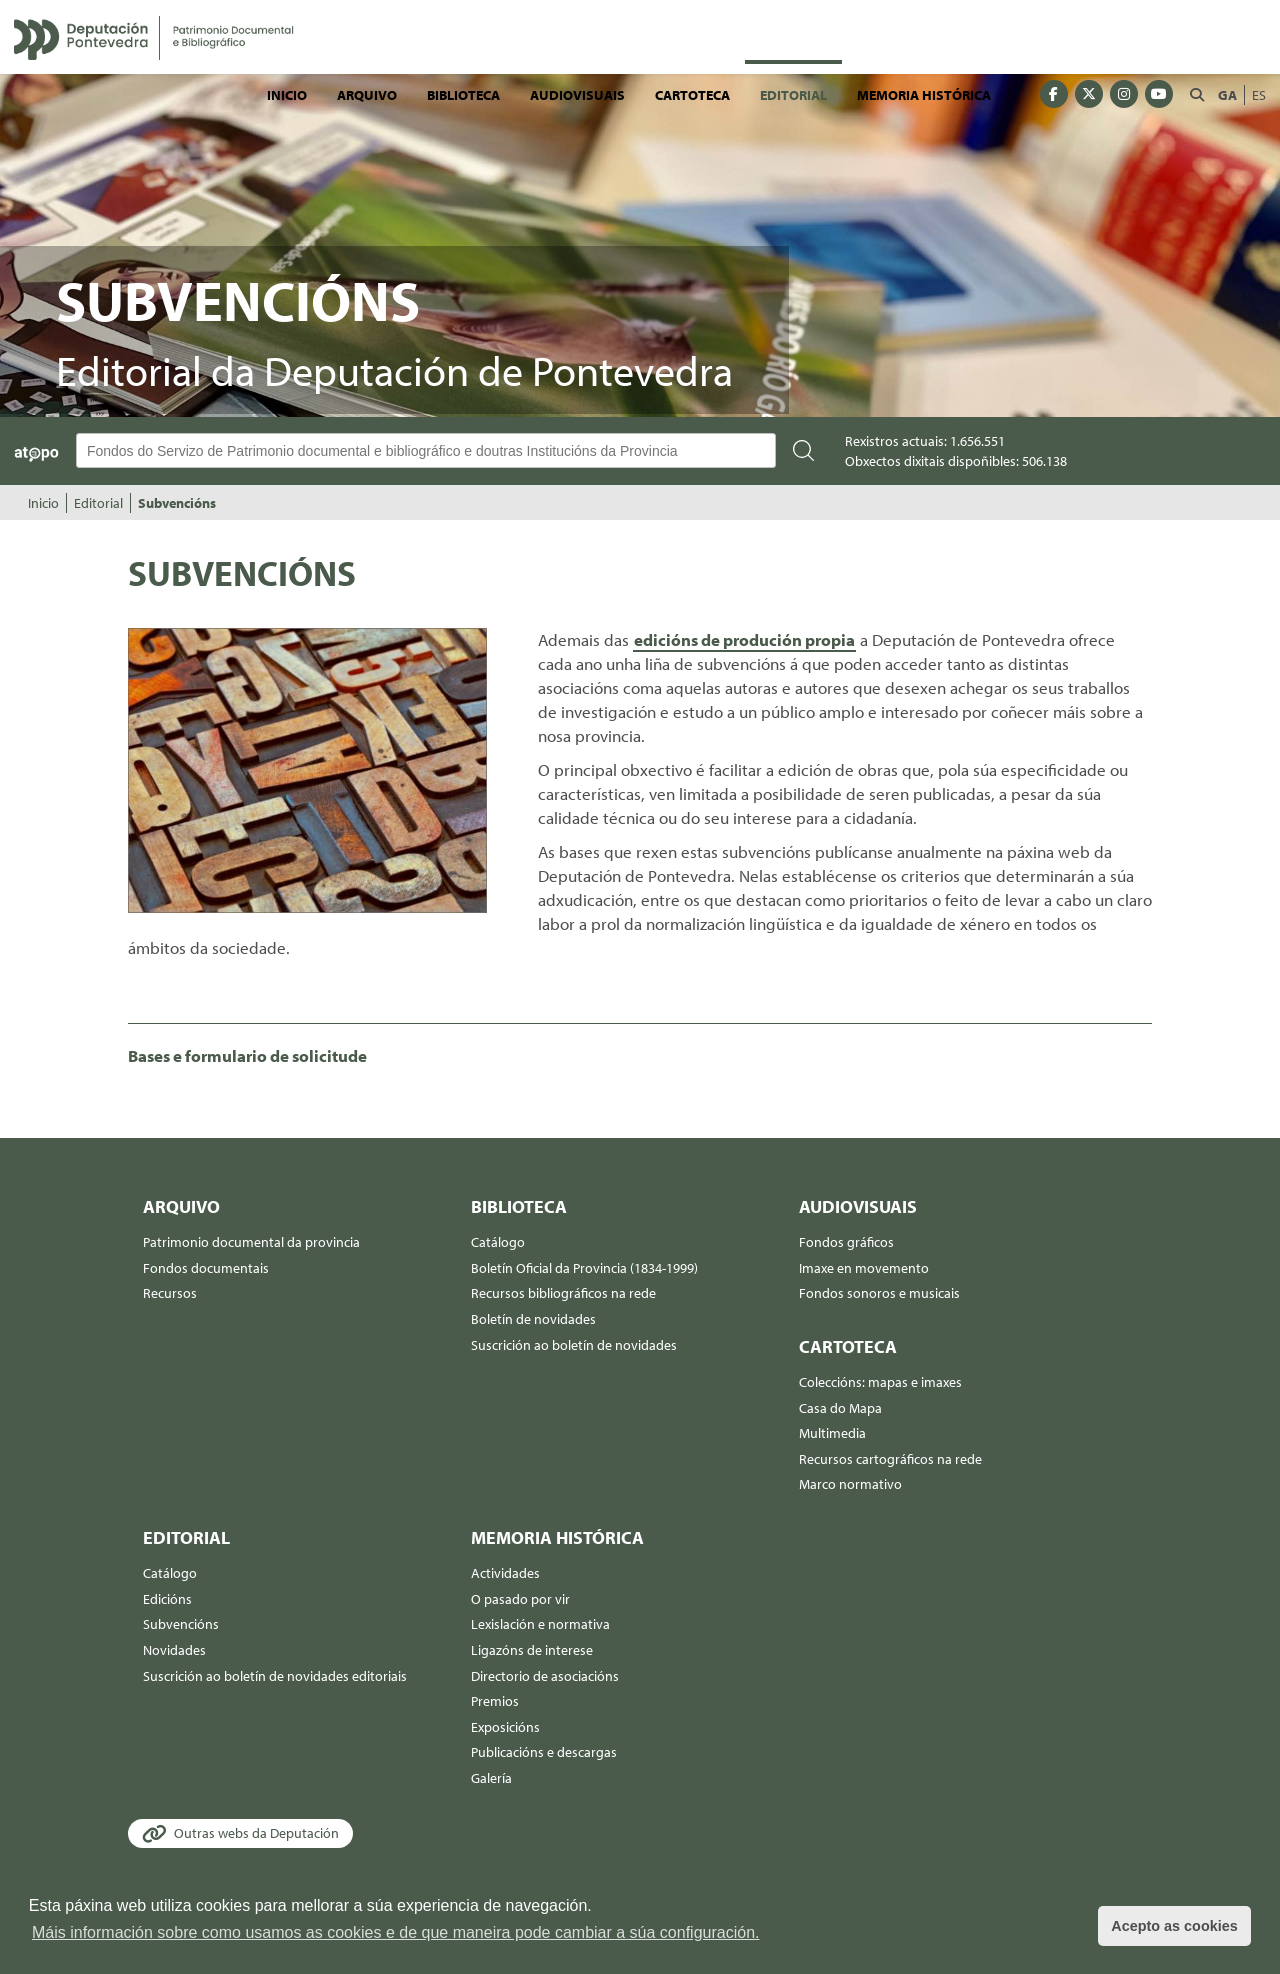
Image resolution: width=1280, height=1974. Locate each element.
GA (1227, 95)
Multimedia (832, 1433)
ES (1259, 95)
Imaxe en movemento (864, 1268)
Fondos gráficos (846, 1242)
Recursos (170, 1293)
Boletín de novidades (533, 1319)
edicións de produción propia (744, 639)
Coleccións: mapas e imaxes (880, 1382)
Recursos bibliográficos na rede (563, 1293)
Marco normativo (850, 1484)
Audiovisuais (577, 95)
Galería (491, 1778)
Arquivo (367, 95)
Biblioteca (463, 95)
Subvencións (177, 503)
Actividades (505, 1573)
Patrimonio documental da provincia (251, 1242)
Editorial (793, 95)
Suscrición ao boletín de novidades (574, 1345)
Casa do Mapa (840, 1408)
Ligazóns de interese (532, 1650)
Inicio (287, 95)
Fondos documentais (206, 1268)
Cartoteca (692, 95)
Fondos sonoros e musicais (879, 1293)
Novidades (174, 1650)
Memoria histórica (924, 95)
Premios (495, 1701)
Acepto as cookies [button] (1174, 1926)
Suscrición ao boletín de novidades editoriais (275, 1676)
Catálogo (498, 1242)
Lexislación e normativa (540, 1624)
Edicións (167, 1599)
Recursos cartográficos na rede (890, 1459)
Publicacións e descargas (544, 1752)
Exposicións (505, 1727)
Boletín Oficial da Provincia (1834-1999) (584, 1268)
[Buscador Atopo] (426, 450)
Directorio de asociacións (545, 1676)
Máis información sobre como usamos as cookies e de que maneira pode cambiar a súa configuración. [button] (396, 1932)
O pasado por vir (520, 1599)
